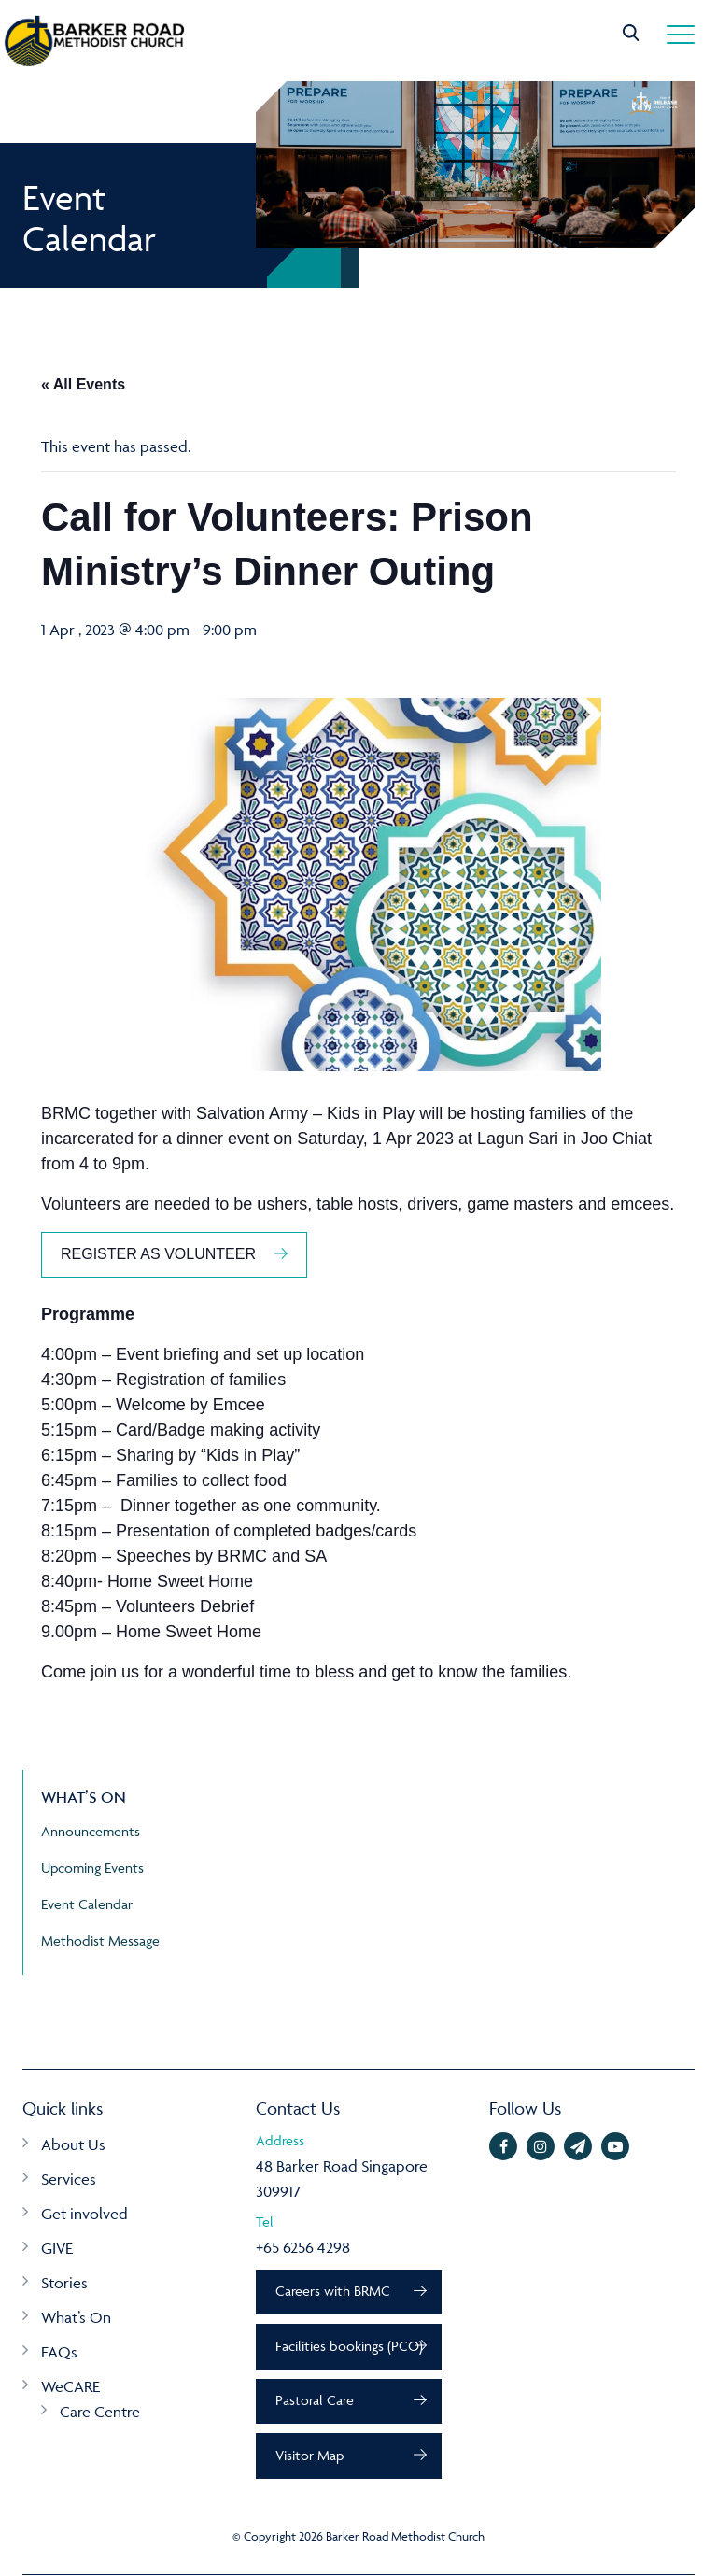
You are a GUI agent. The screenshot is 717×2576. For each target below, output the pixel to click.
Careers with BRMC (332, 2291)
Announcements (90, 1831)
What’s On (76, 2317)
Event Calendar (87, 1904)
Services (68, 2179)
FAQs (59, 2351)
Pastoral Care (314, 2401)
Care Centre (100, 2411)
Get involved (84, 2213)
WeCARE (70, 2386)
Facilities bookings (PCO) (349, 2346)
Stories (64, 2282)
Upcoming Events (92, 1867)
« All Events (83, 384)
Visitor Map (309, 2456)
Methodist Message (100, 1940)
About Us (73, 2144)
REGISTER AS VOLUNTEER (158, 1254)
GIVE (57, 2248)
